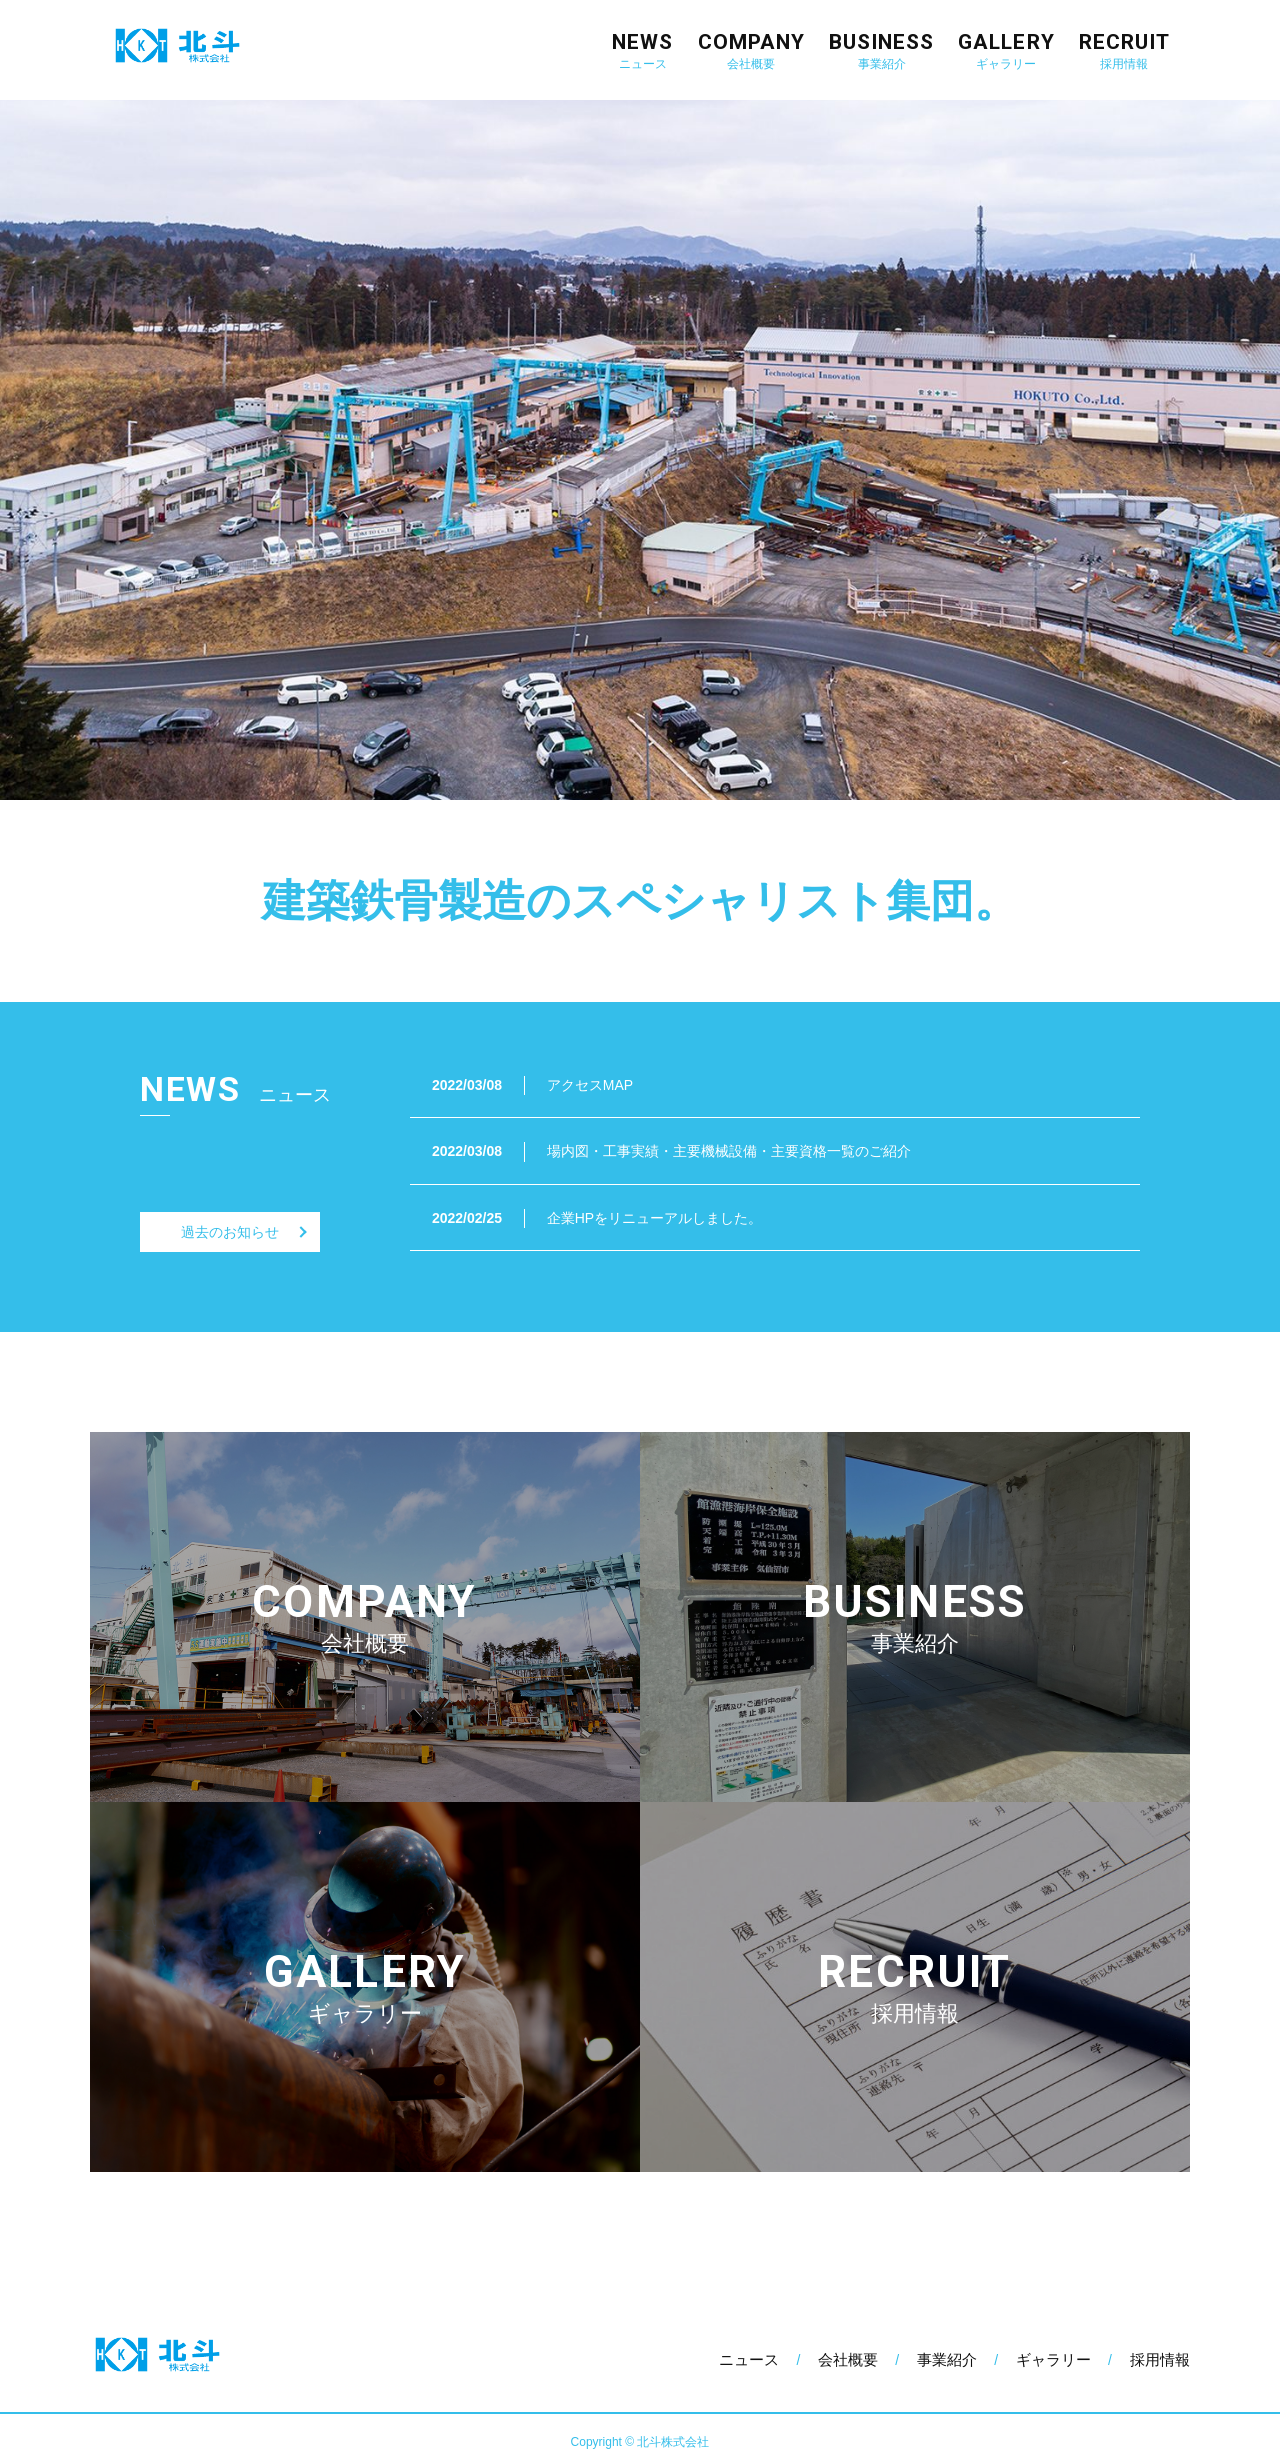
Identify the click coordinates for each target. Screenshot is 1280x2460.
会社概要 (848, 2359)
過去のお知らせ (230, 1232)
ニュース (749, 2359)
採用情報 (1160, 2359)
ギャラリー (1053, 2359)
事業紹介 (947, 2359)
